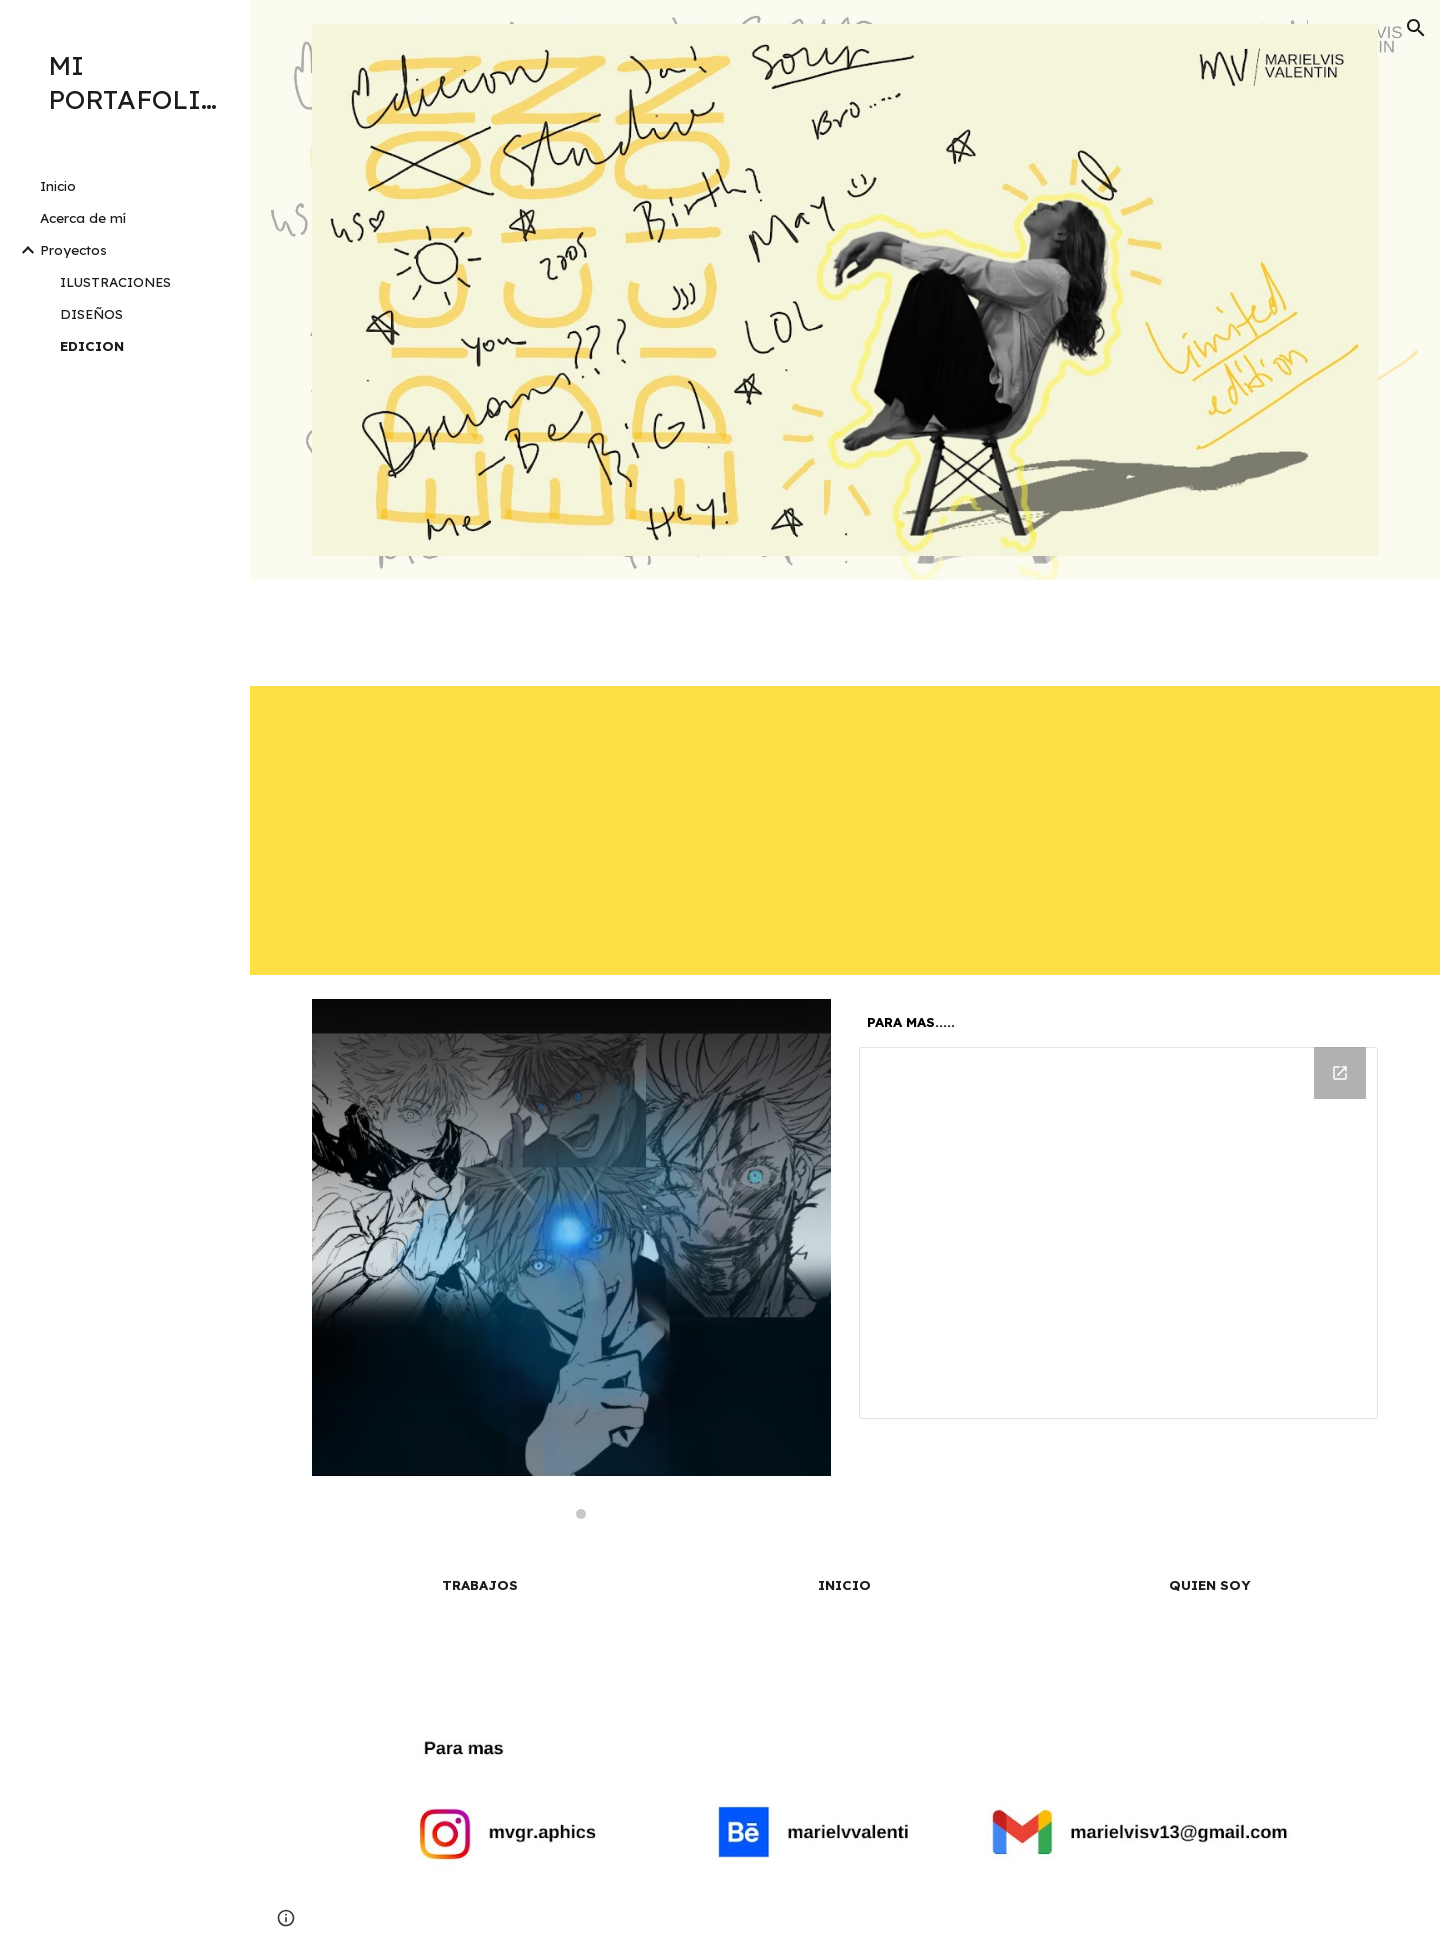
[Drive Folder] (1119, 1233)
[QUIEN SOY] (1209, 1585)
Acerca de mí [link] (83, 218)
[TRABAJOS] (480, 1585)
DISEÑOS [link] (91, 314)
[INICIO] (844, 1585)
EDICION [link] (92, 346)
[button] (1416, 28)
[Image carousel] (572, 1259)
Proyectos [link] (73, 250)
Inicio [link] (58, 186)
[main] (1119, 1023)
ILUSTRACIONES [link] (115, 282)
